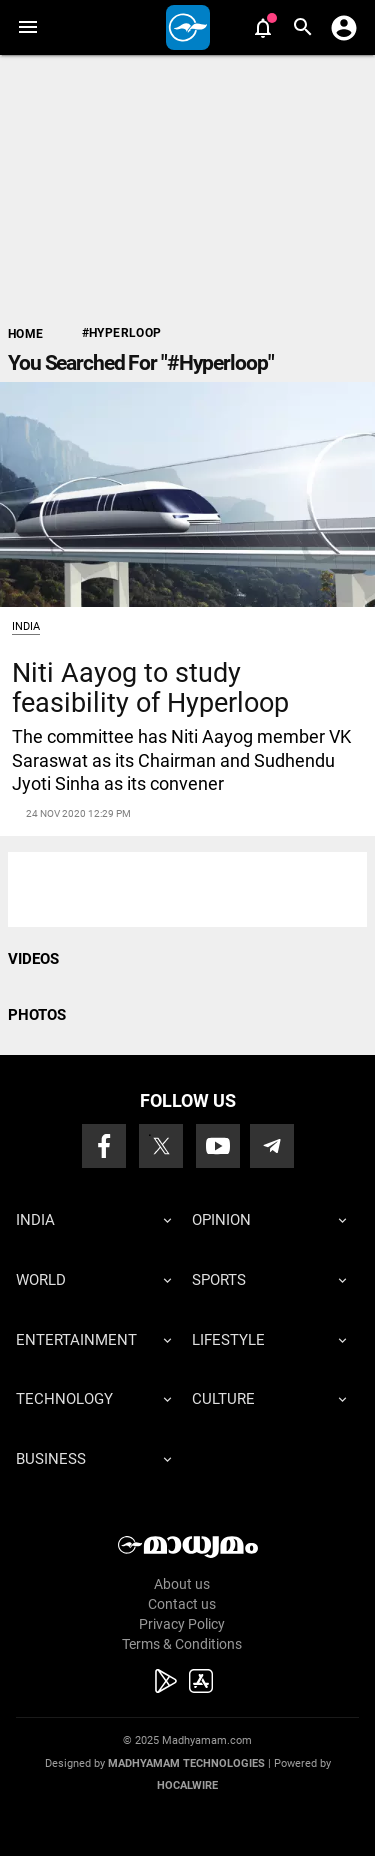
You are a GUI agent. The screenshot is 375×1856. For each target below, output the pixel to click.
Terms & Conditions (182, 1644)
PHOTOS (37, 1015)
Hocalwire (187, 1785)
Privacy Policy (182, 1624)
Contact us (182, 1604)
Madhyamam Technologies (186, 1763)
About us (182, 1584)
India (26, 626)
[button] (27, 27)
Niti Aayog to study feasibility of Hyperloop (150, 687)
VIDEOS (33, 959)
